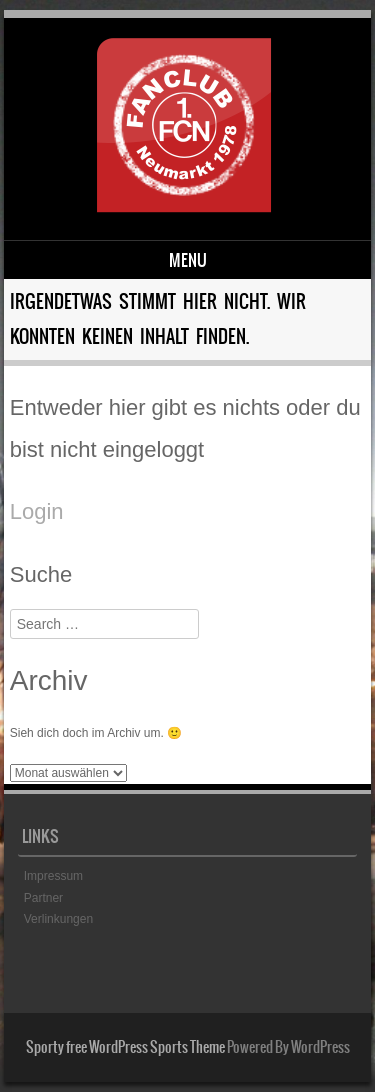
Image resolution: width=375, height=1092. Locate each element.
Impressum (53, 876)
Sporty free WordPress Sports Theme (125, 1047)
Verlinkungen (58, 919)
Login (37, 511)
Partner (43, 898)
